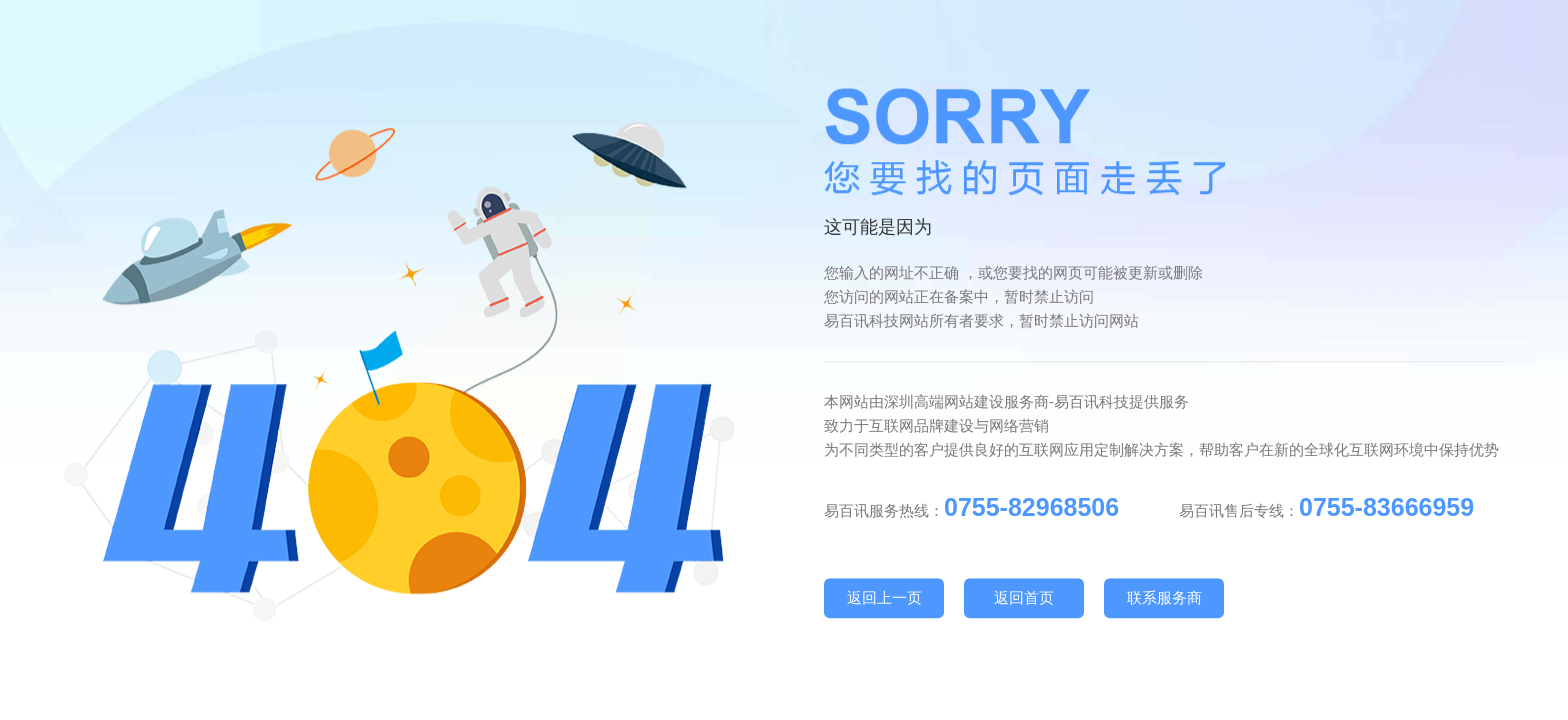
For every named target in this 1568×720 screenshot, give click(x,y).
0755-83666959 (1386, 507)
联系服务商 (1164, 597)
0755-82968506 (1031, 507)
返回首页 (1024, 597)
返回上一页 (884, 597)
